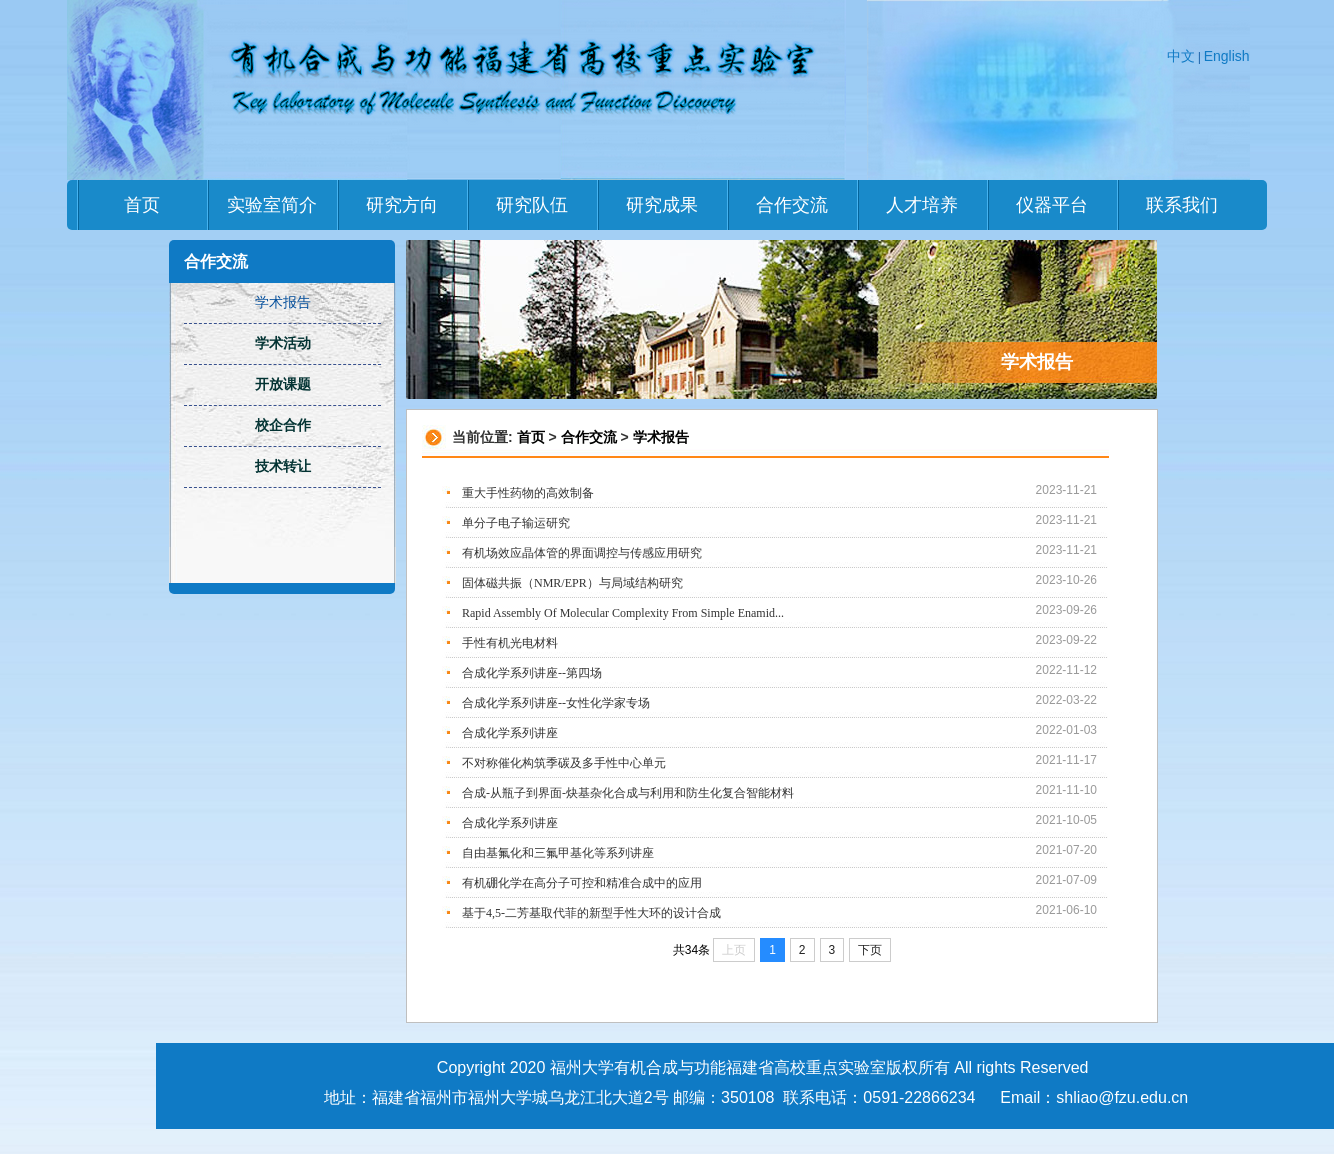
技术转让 (283, 466)
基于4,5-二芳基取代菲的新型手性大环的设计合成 (591, 913)
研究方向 (402, 205)
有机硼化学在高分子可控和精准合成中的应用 (582, 883)
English (1227, 56)
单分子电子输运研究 (516, 523)
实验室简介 (272, 205)
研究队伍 (532, 205)
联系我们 (1182, 205)
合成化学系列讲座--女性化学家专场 (556, 703)
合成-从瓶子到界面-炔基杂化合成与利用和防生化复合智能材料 (628, 793)
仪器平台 (1052, 205)
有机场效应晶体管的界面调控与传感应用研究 (582, 553)
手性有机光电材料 (510, 643)
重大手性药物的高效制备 (528, 493)
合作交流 (792, 205)
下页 (870, 950)
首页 (142, 205)
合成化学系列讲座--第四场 (532, 673)
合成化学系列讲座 (510, 733)
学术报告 (661, 437)
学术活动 (283, 343)
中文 (1181, 56)
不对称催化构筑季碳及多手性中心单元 (564, 763)
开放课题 (283, 384)
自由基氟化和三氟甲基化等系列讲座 (558, 853)
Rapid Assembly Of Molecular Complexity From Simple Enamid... (623, 613)
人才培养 (922, 205)
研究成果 (662, 205)
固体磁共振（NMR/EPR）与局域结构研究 (572, 583)
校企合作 (283, 425)
